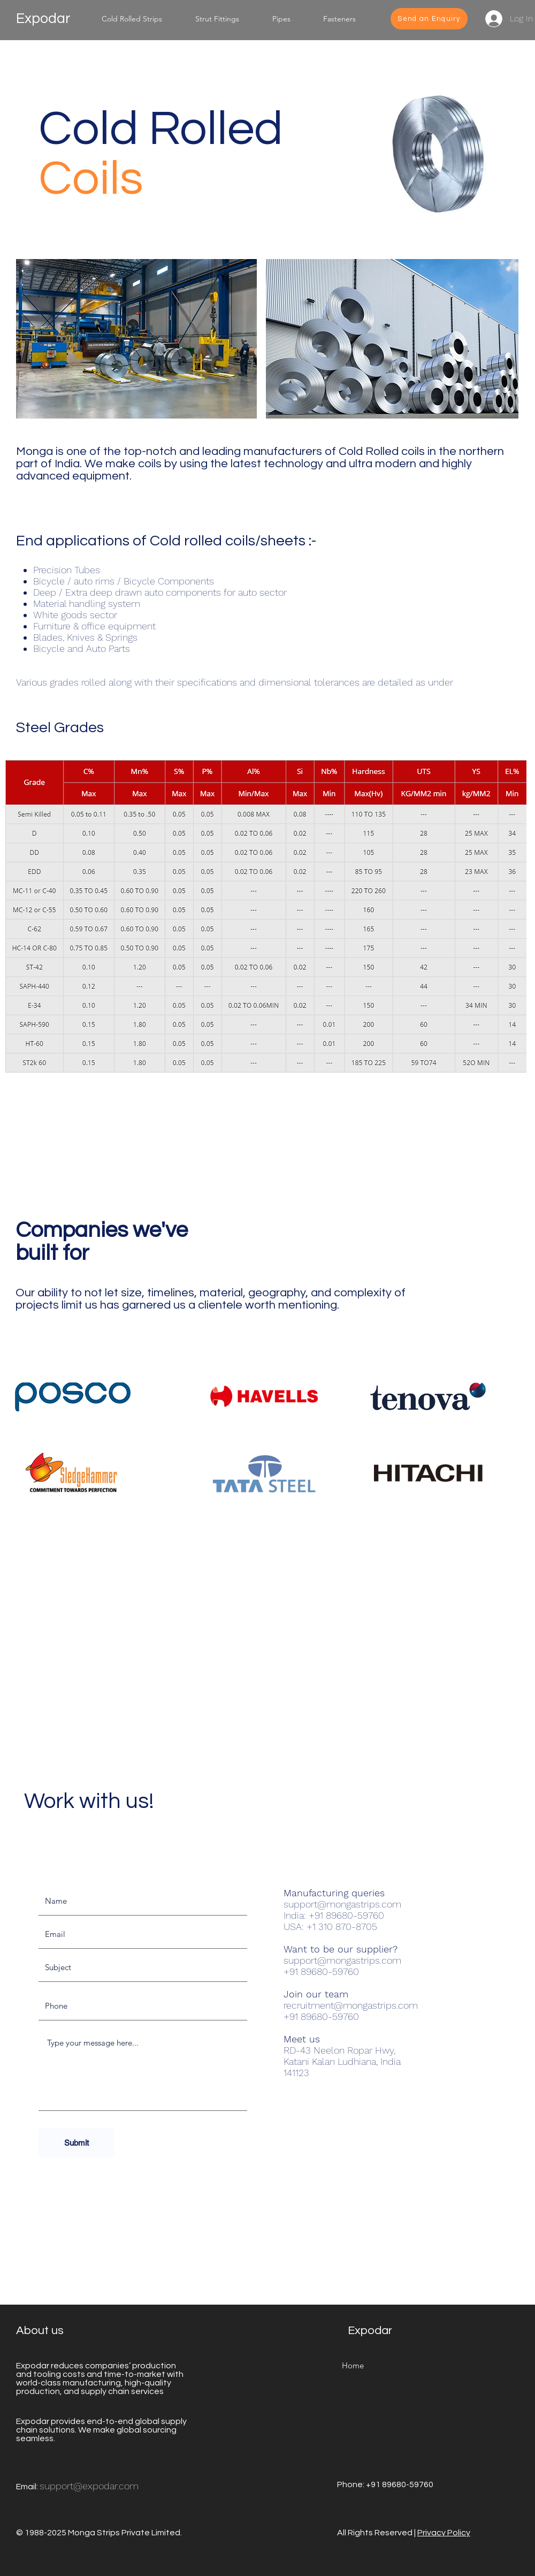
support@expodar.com (89, 2485)
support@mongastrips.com (342, 1904)
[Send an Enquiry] (429, 18)
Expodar (43, 18)
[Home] (352, 2365)
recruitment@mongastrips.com (351, 2005)
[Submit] (76, 2142)
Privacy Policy (443, 2532)
